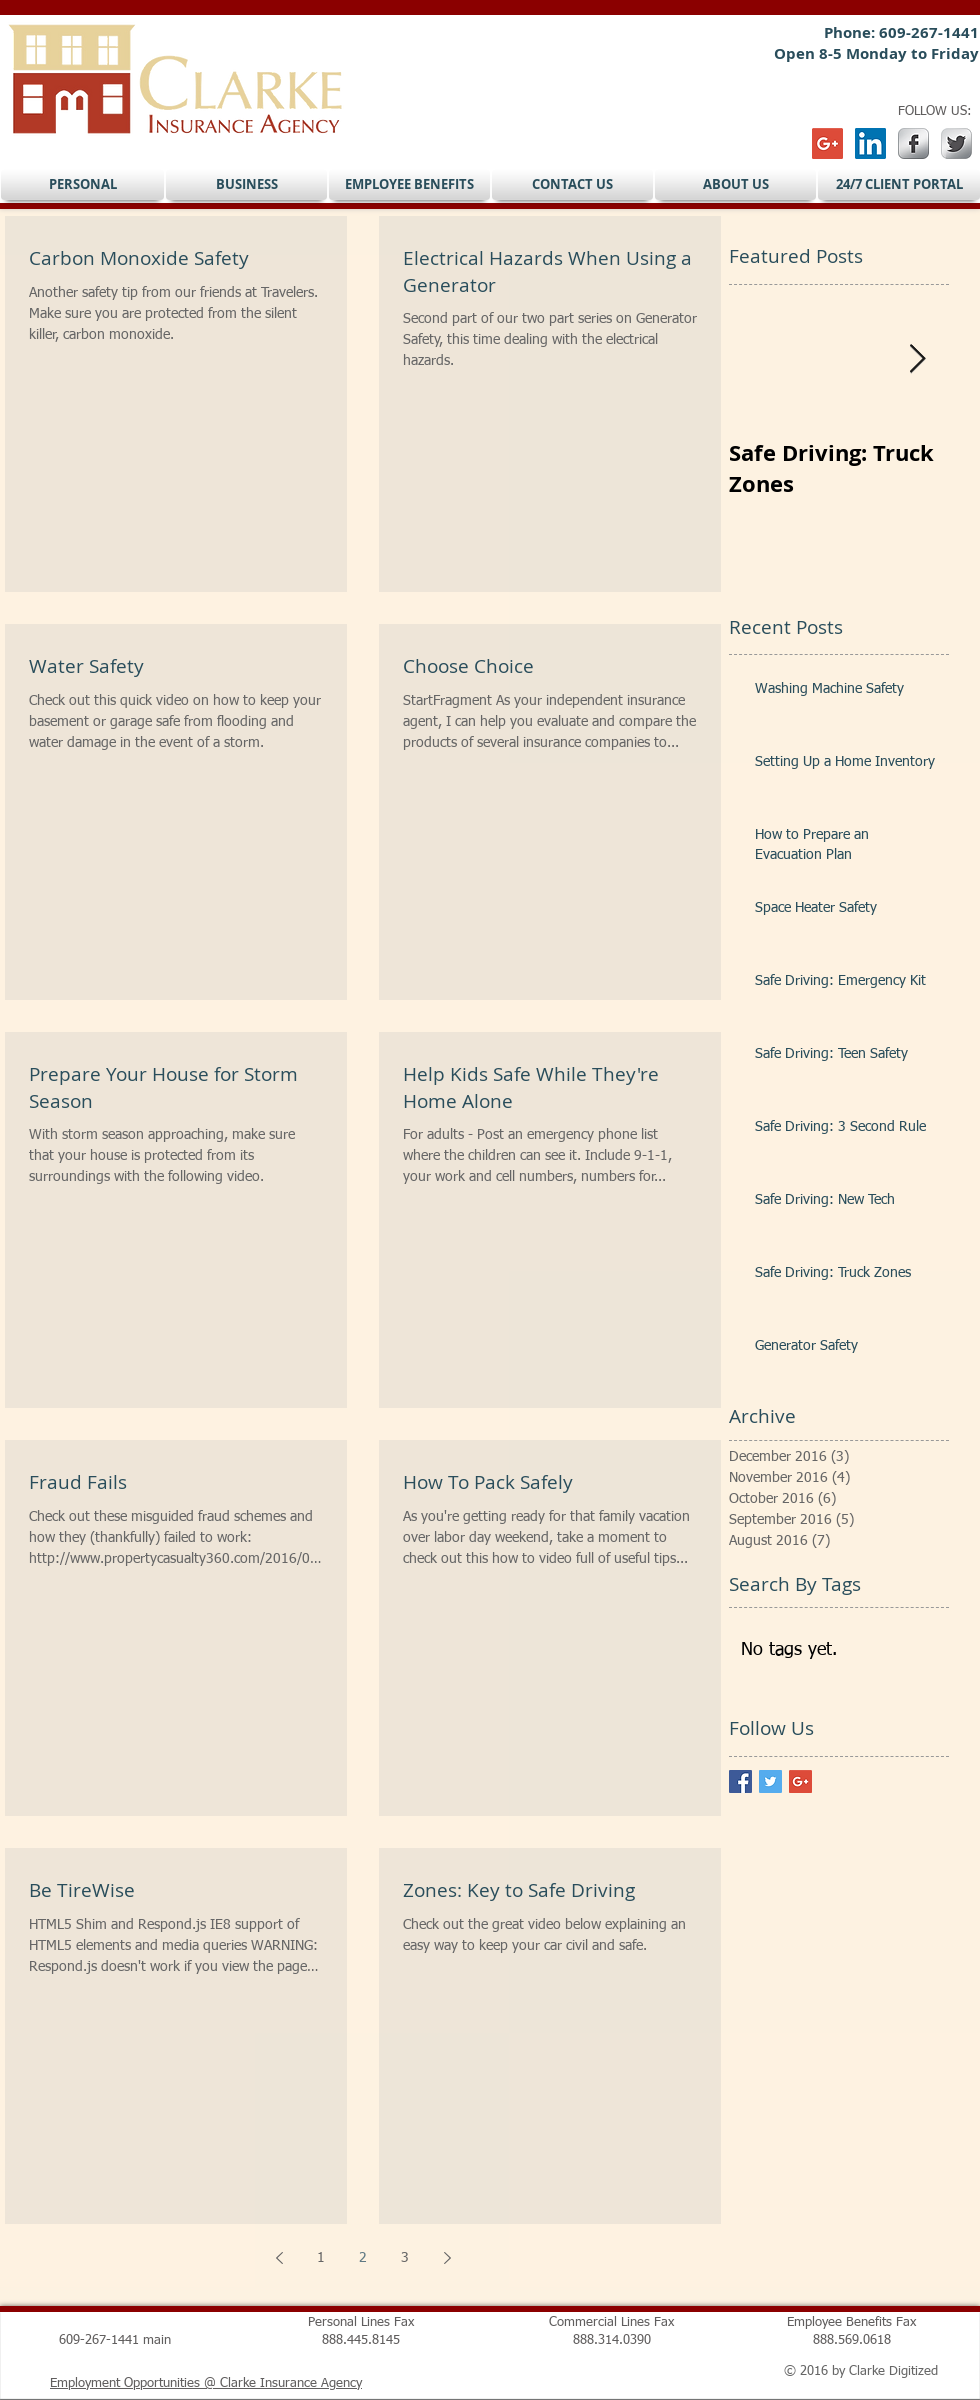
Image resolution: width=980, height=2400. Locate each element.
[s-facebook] (913, 143)
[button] (83, 184)
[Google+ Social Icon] (827, 143)
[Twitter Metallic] (956, 143)
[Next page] (447, 2258)
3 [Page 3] (405, 2258)
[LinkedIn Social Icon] (870, 143)
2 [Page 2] (363, 2258)
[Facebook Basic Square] (740, 1781)
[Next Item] (917, 359)
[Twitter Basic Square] (770, 1781)
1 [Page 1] (321, 2258)
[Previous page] (279, 2258)
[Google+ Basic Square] (800, 1781)
